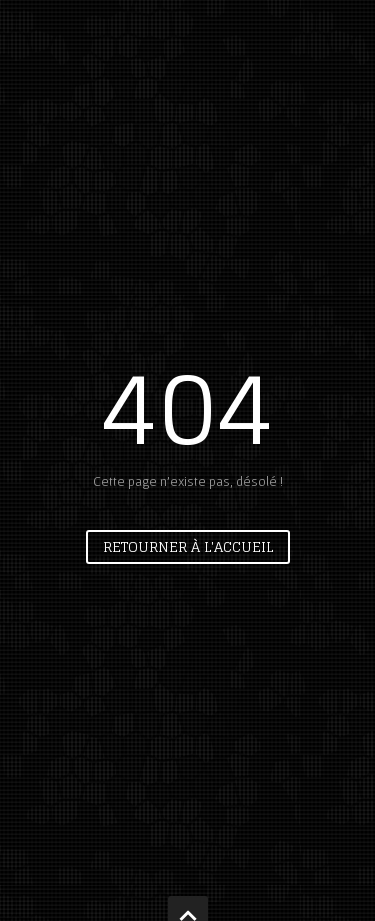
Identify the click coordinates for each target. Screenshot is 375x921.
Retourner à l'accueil (188, 546)
